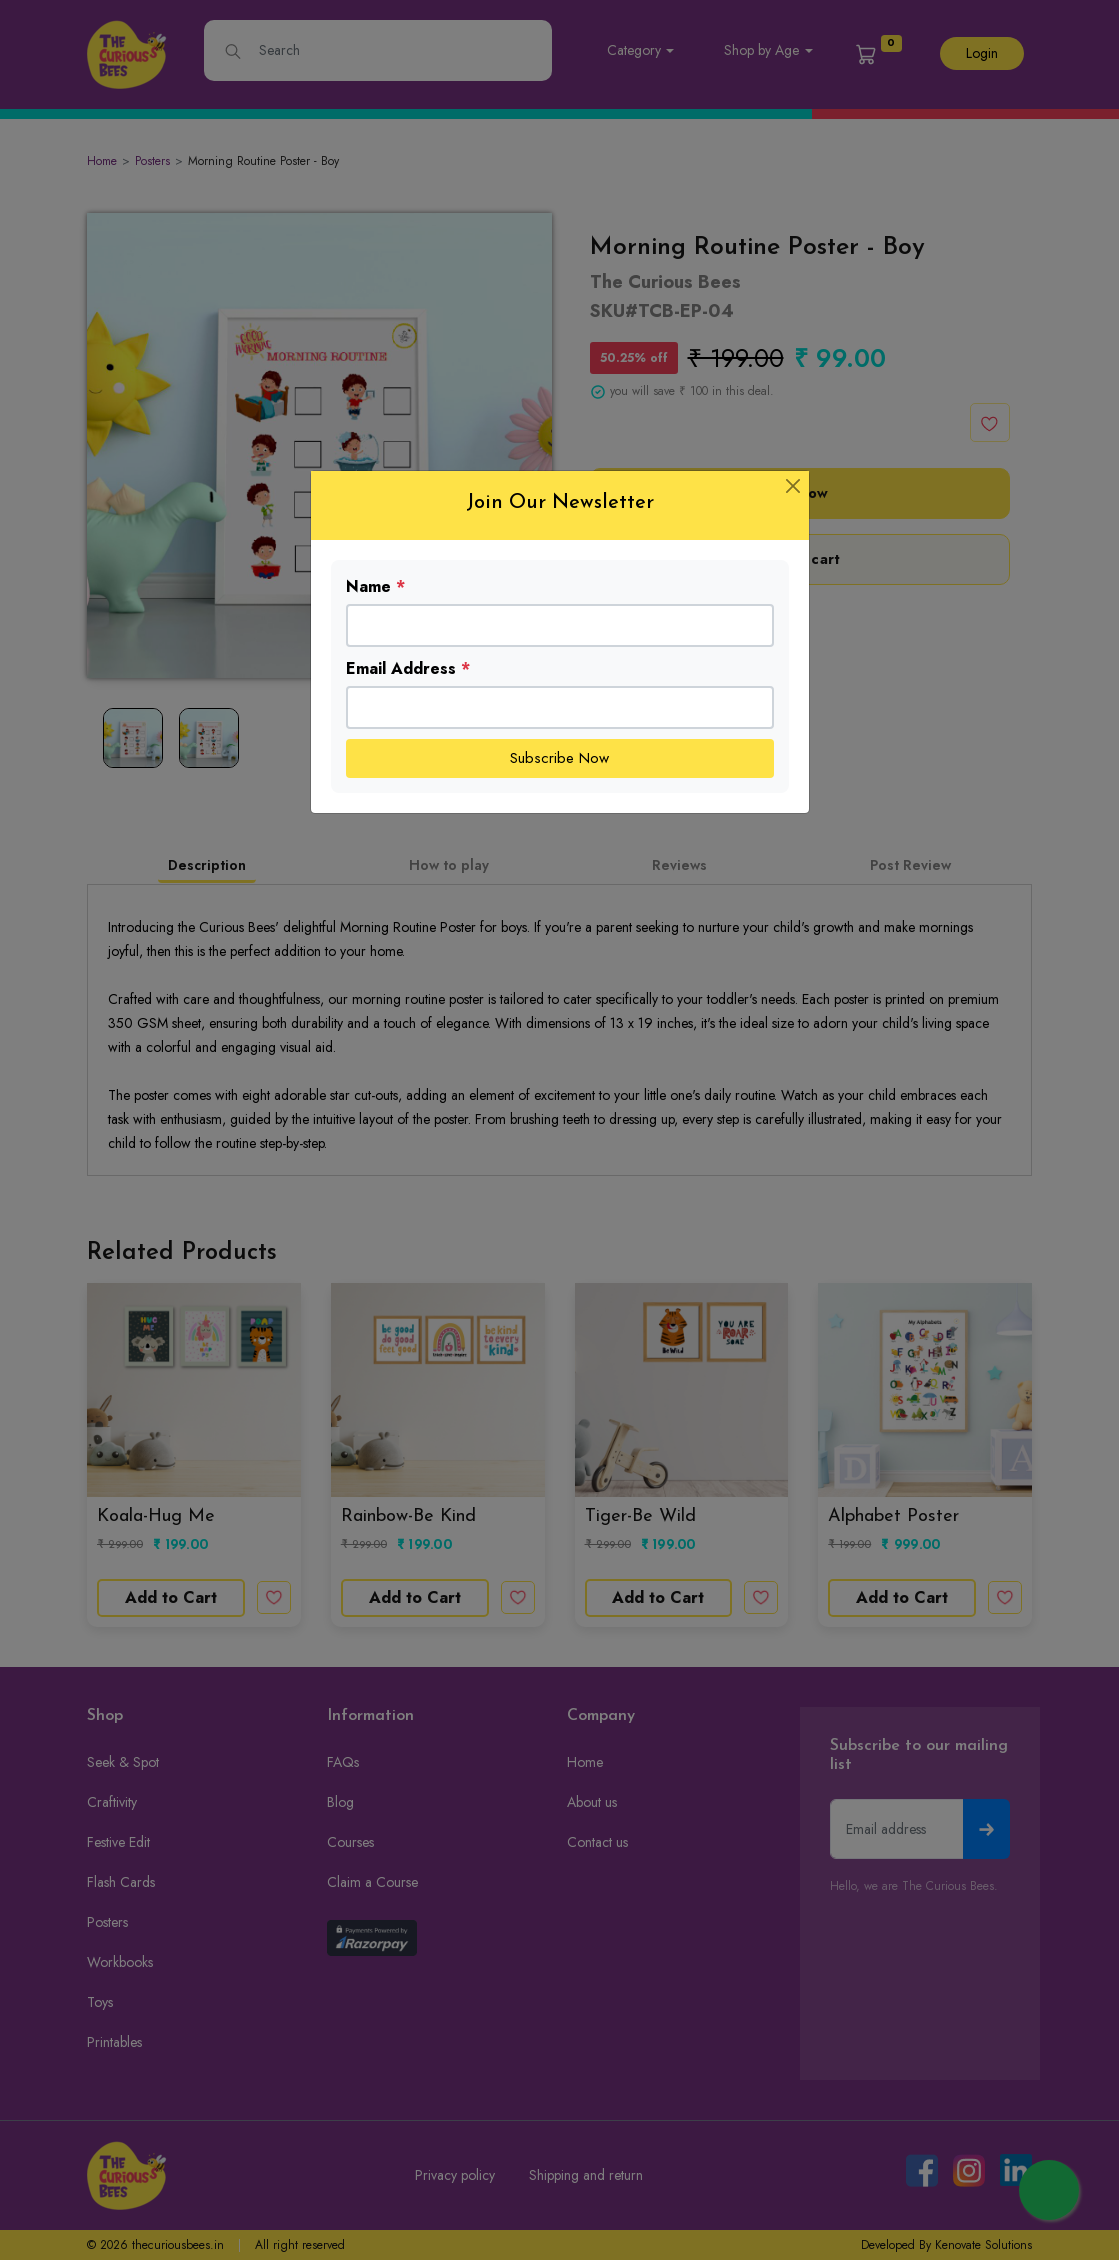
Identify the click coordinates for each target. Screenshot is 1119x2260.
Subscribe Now (559, 758)
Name (375, 586)
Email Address (408, 668)
